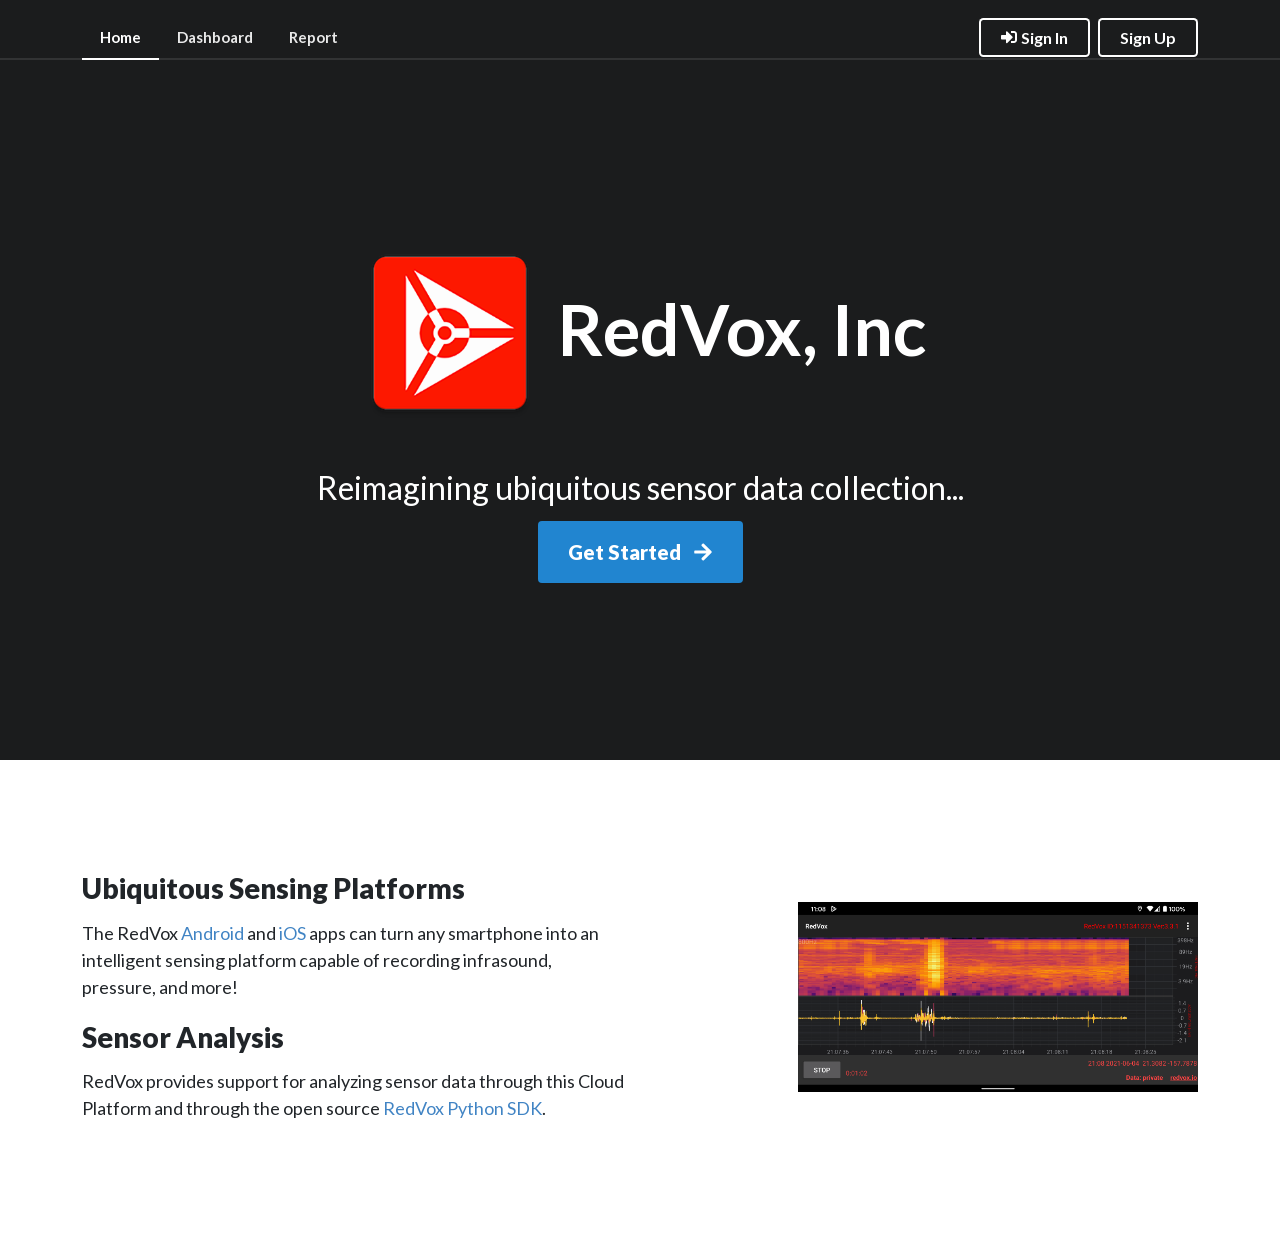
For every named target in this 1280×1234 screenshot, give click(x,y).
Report (313, 37)
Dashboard (215, 37)
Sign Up (1148, 37)
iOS (292, 933)
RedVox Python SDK (462, 1108)
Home (120, 37)
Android (212, 933)
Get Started (640, 552)
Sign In (1034, 37)
